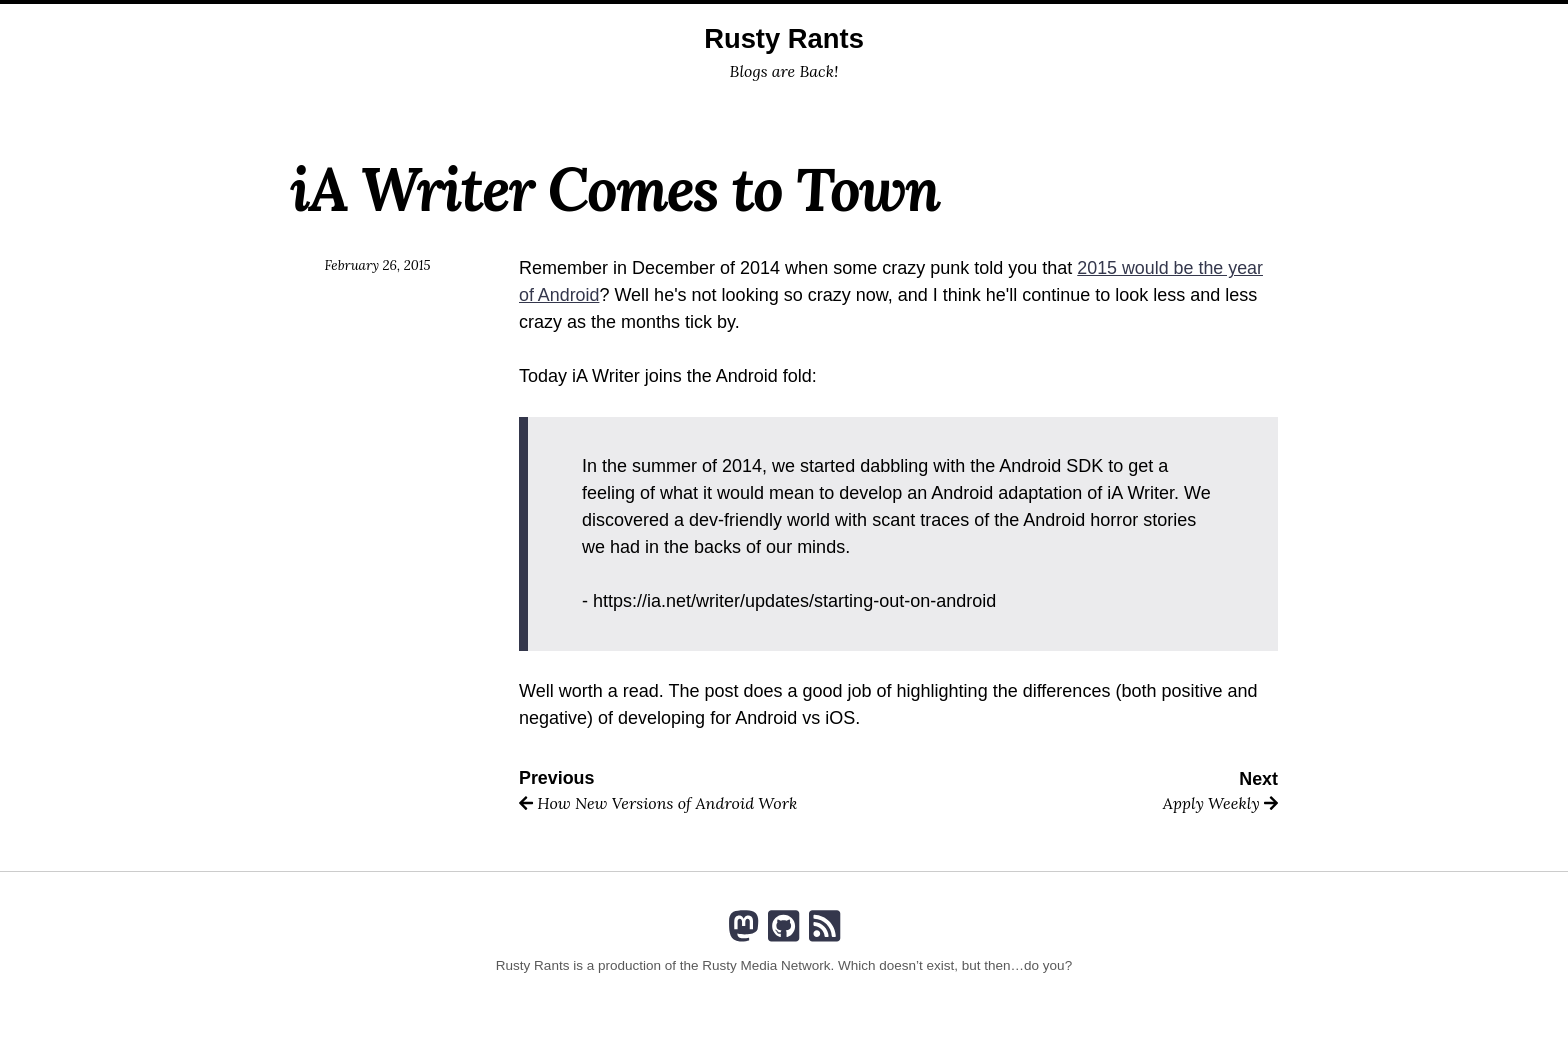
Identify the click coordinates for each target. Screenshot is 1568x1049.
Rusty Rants (783, 38)
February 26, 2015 (377, 265)
